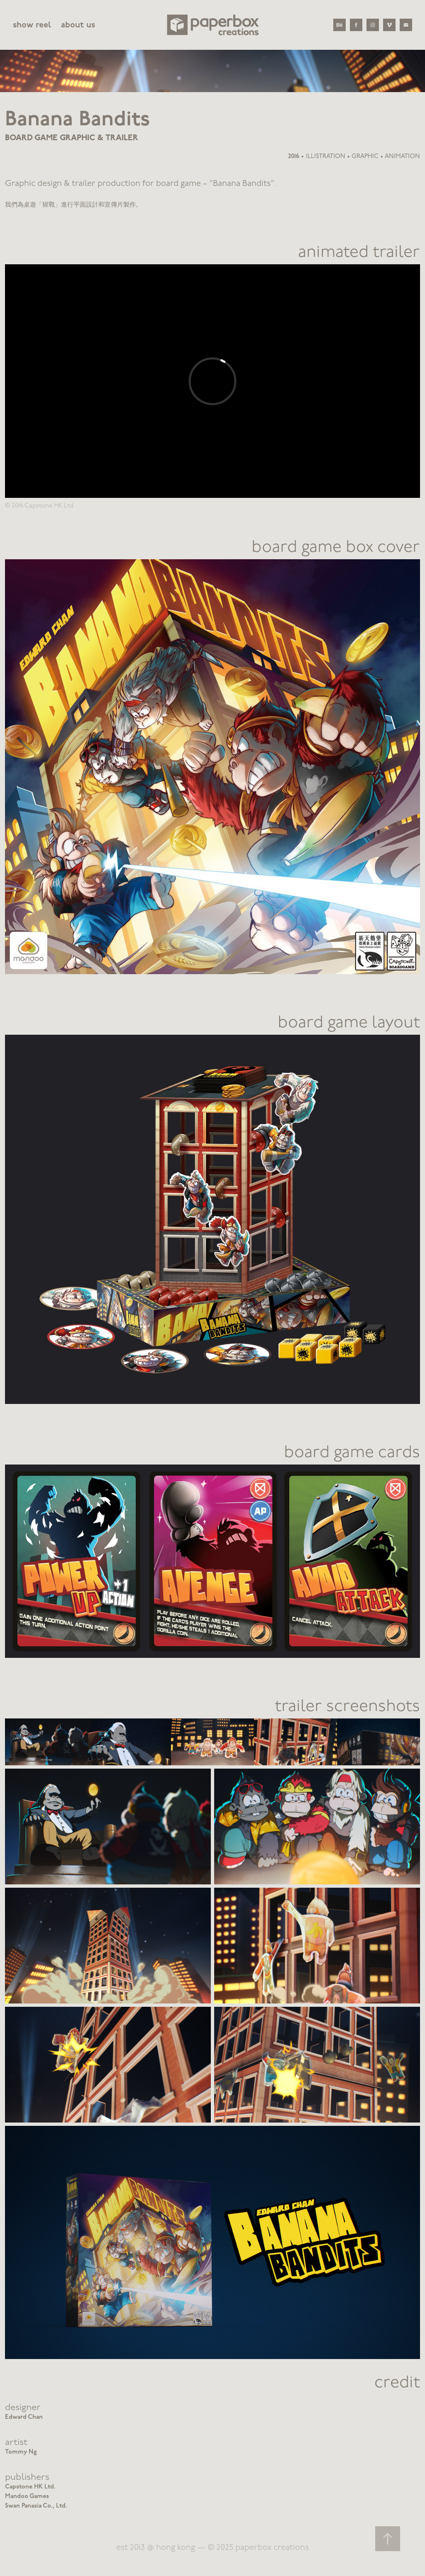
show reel (32, 25)
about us (78, 25)
